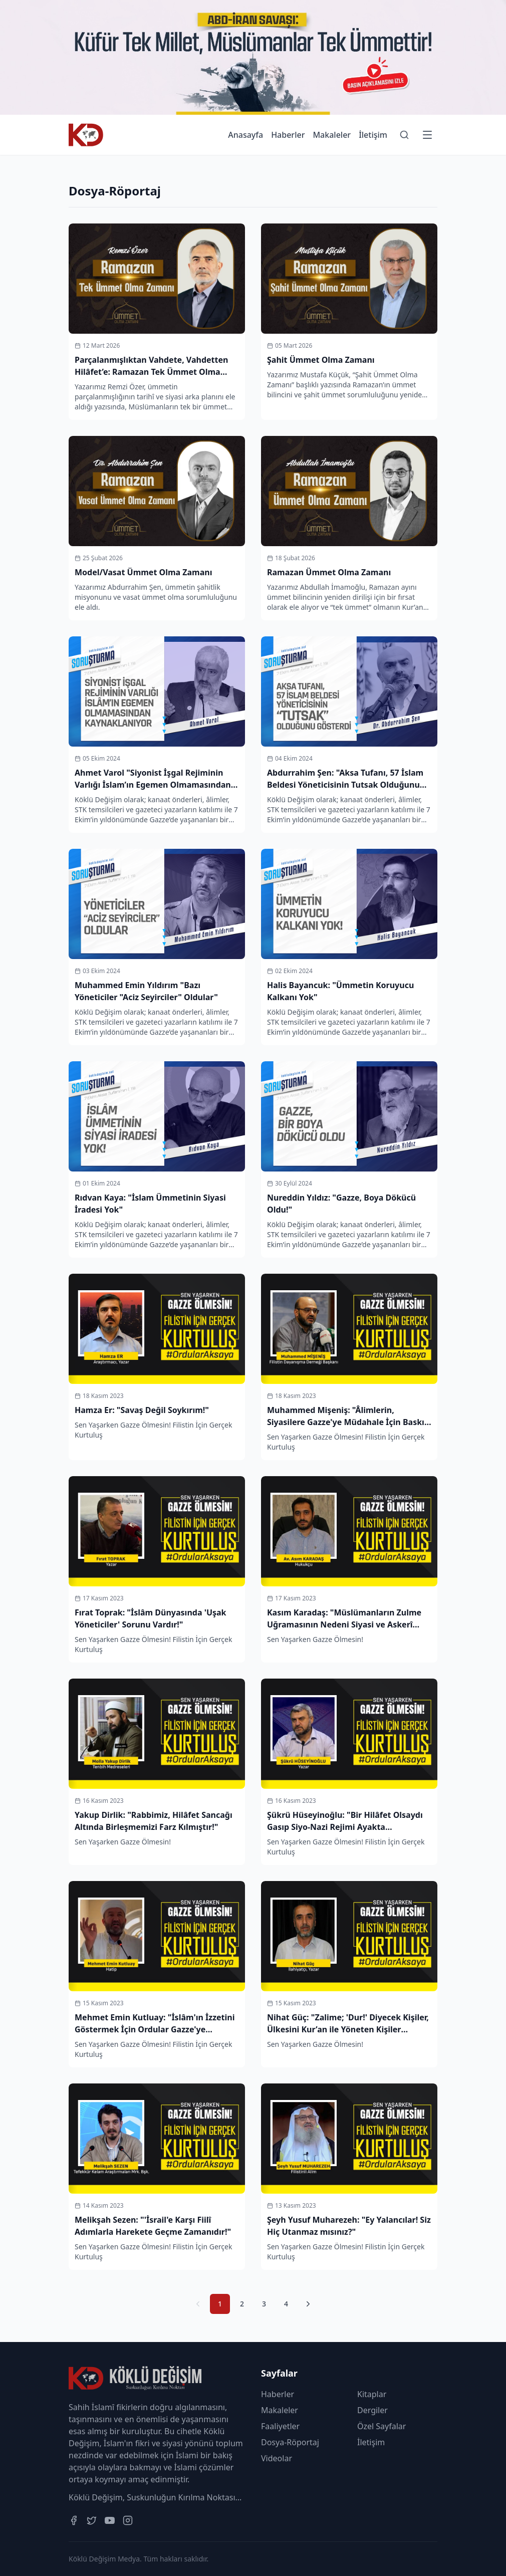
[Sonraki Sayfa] (308, 2304)
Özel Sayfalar (381, 2426)
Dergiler (372, 2410)
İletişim (373, 134)
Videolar (276, 2458)
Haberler (288, 134)
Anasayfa (245, 134)
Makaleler (332, 134)
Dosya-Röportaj (290, 2442)
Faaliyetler (280, 2426)
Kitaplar (371, 2394)
